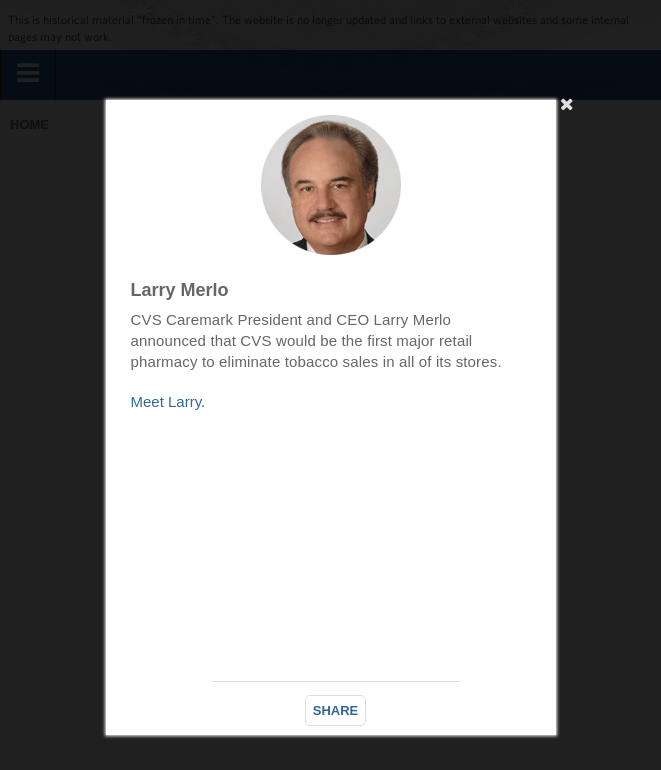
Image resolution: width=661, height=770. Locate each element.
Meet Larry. (168, 401)
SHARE (336, 710)
